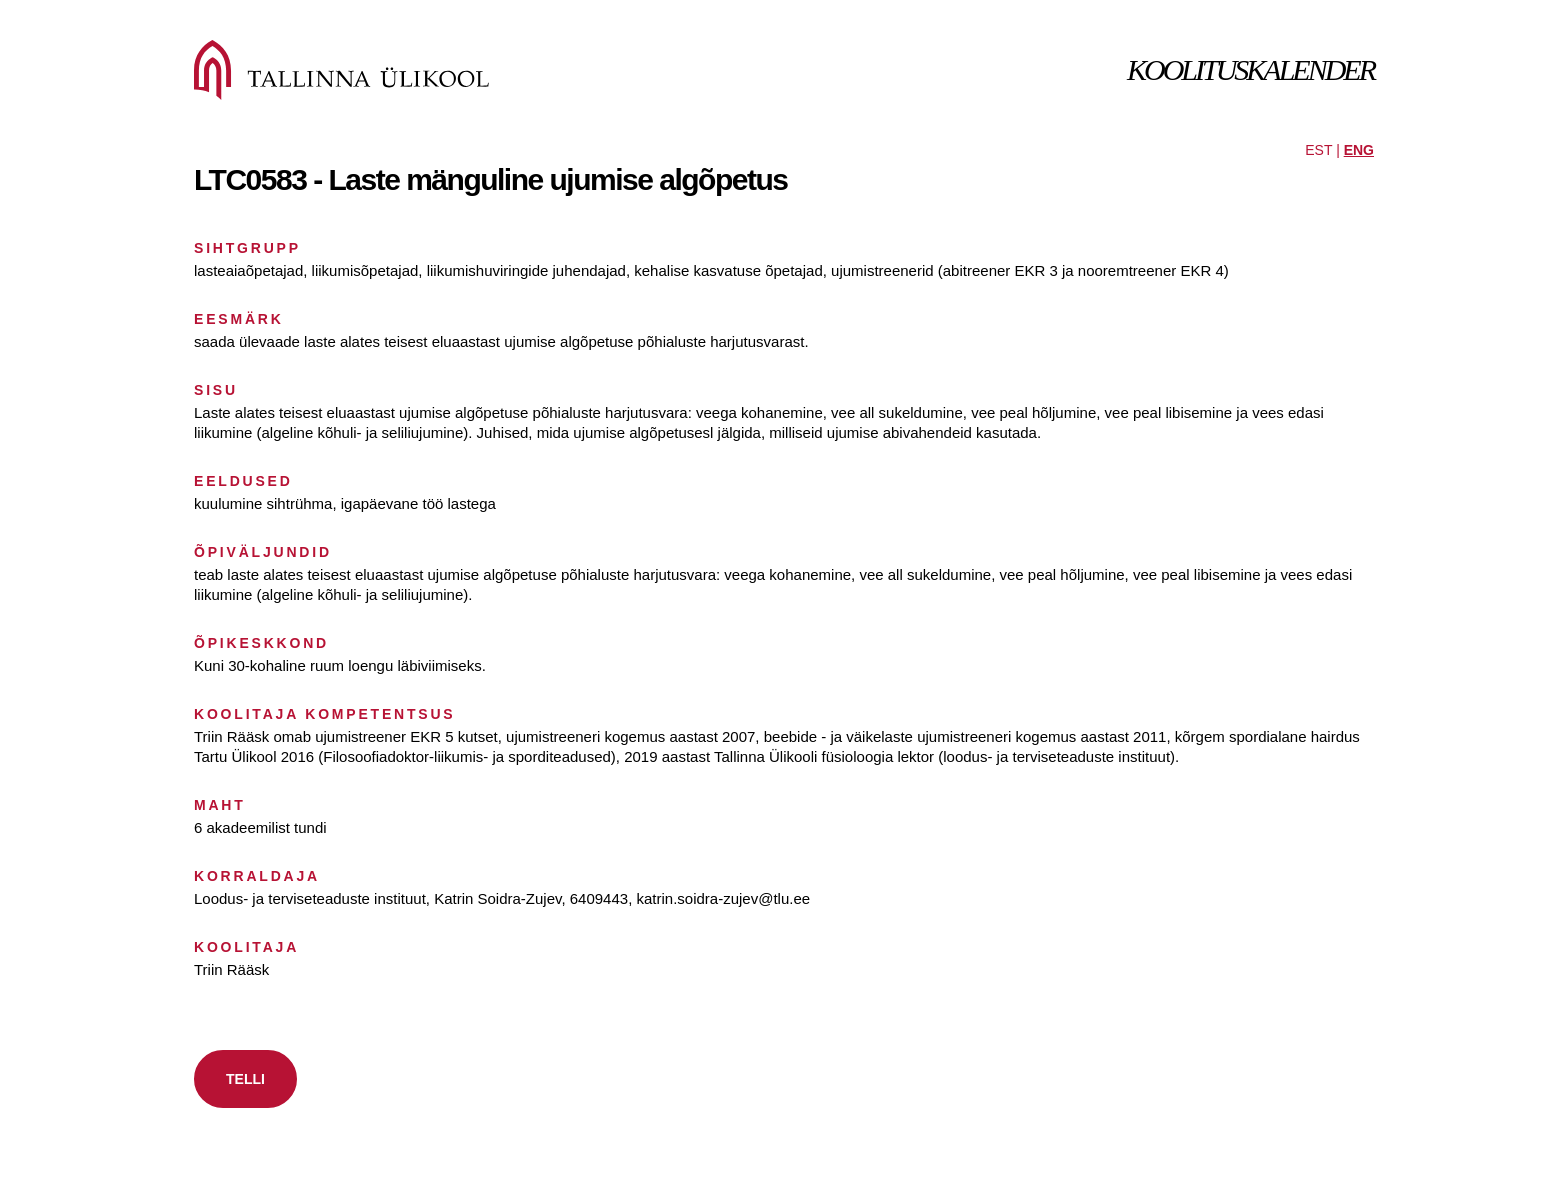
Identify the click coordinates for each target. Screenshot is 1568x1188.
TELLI (245, 1079)
